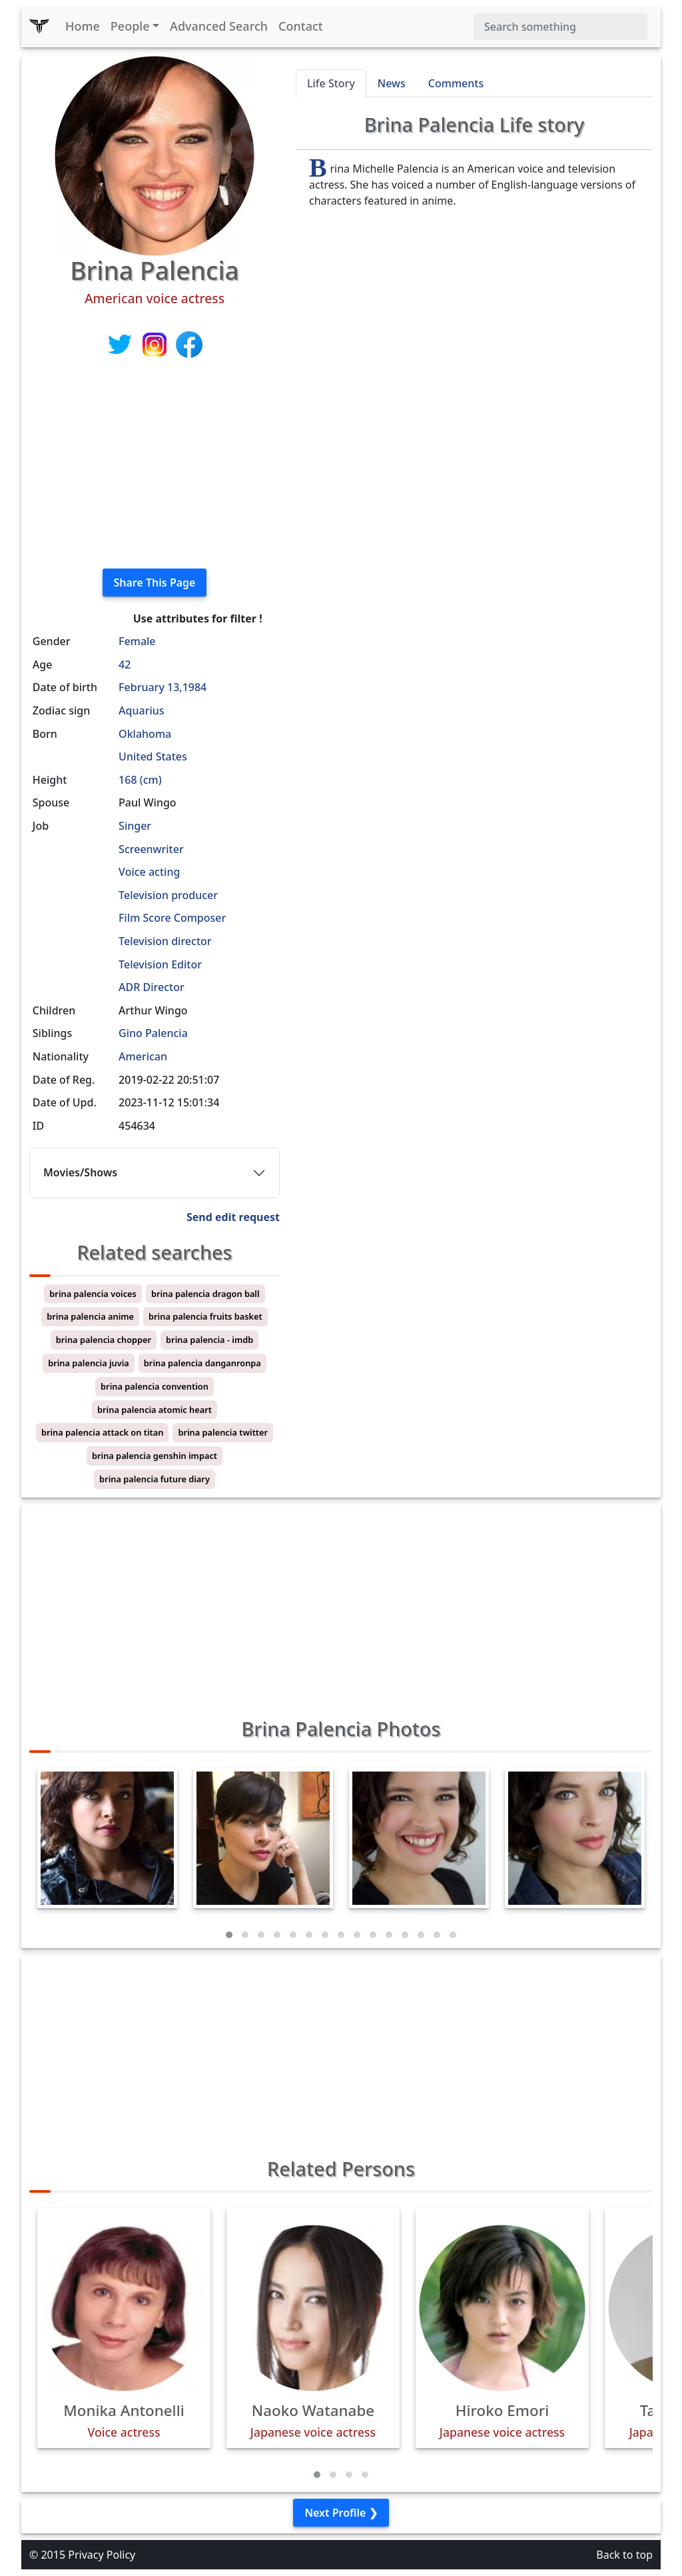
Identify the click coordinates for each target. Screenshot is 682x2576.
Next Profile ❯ (340, 2512)
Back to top (624, 2554)
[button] (229, 1934)
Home (82, 26)
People (130, 26)
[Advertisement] (154, 464)
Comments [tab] (456, 83)
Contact (300, 26)
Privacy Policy (101, 2554)
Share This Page (155, 582)
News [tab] (392, 83)
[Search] (560, 26)
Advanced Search (219, 26)
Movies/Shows (80, 1172)
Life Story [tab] (331, 83)
